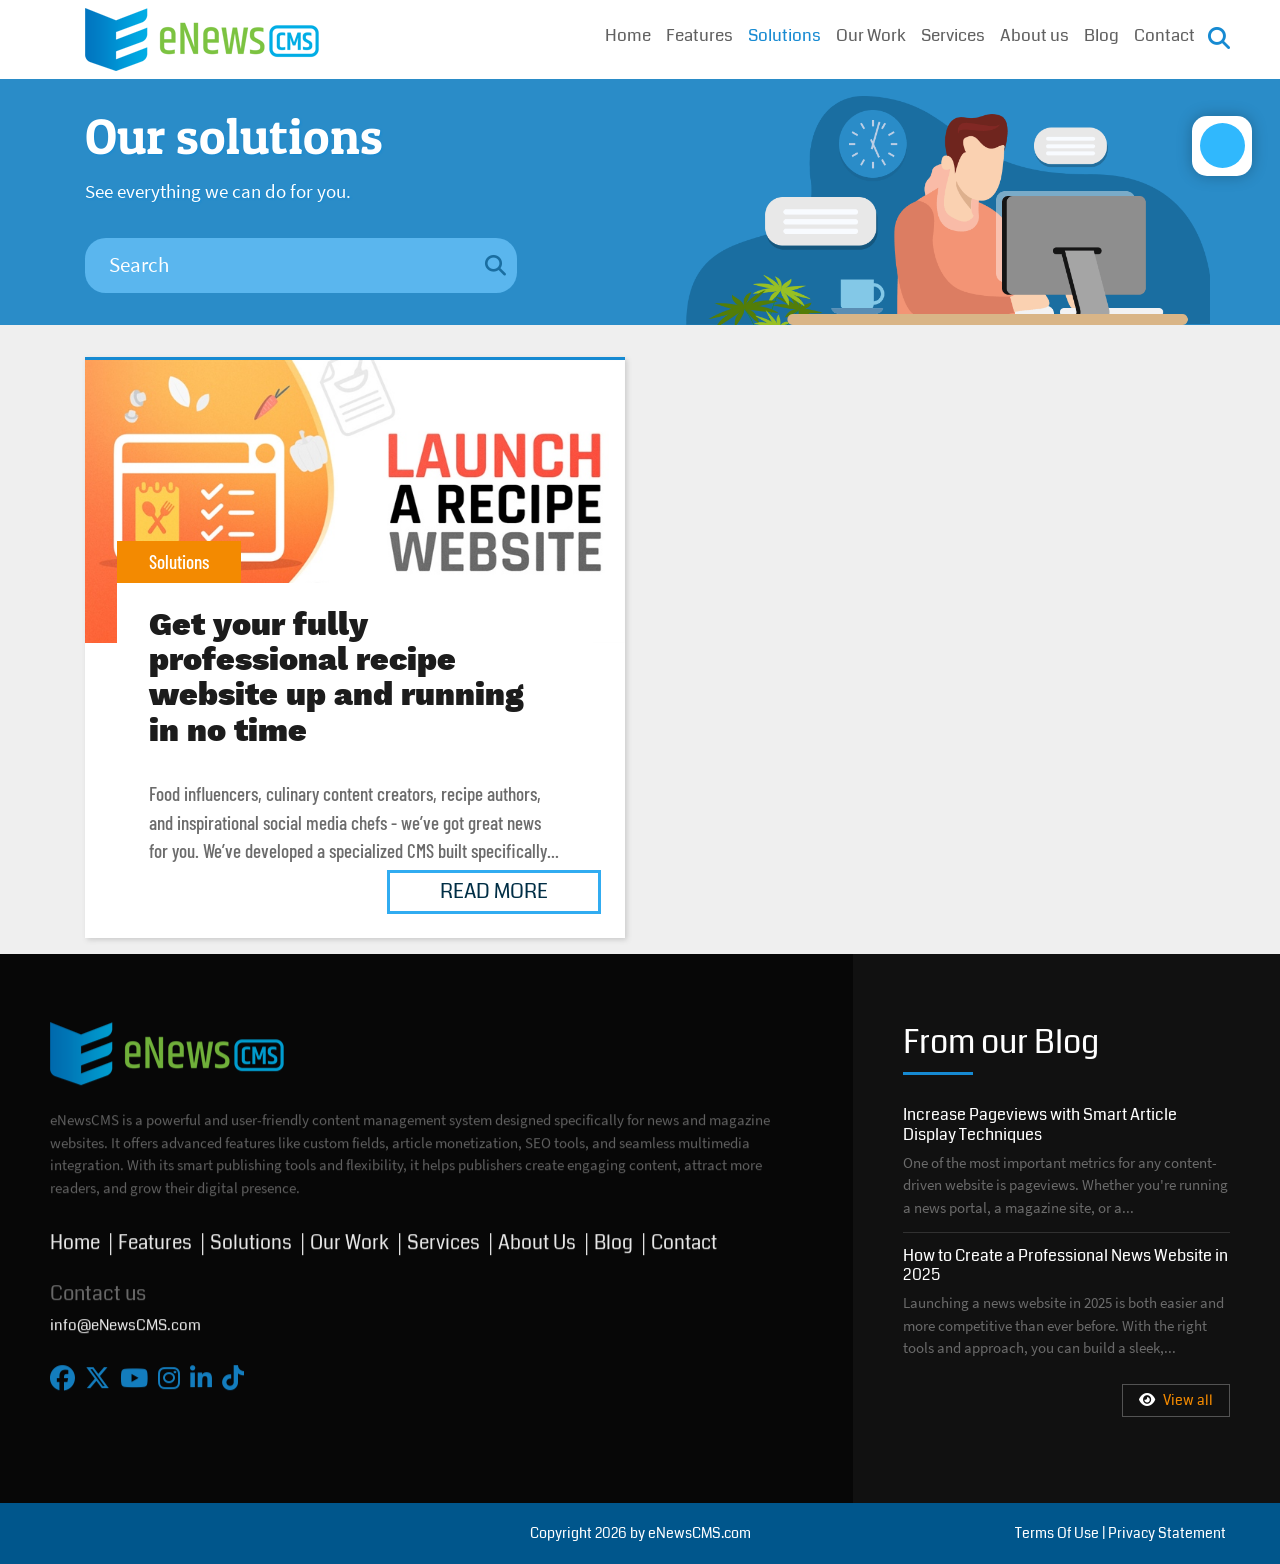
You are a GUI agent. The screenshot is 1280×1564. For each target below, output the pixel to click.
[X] (97, 1369)
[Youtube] (134, 1369)
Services (953, 37)
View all (1176, 1400)
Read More (494, 891)
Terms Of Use (1057, 1533)
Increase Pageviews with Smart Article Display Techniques (1040, 1124)
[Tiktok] (233, 1369)
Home (628, 37)
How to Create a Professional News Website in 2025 (1065, 1265)
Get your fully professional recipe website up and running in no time (355, 501)
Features (699, 37)
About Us (537, 1233)
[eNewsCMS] (202, 37)
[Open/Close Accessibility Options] (1230, 199)
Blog (1101, 37)
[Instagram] (169, 1369)
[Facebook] (62, 1369)
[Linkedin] (201, 1369)
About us (1034, 37)
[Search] (279, 266)
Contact (1164, 37)
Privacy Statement (1167, 1533)
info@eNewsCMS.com (125, 1315)
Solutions (784, 37)
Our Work (871, 37)
